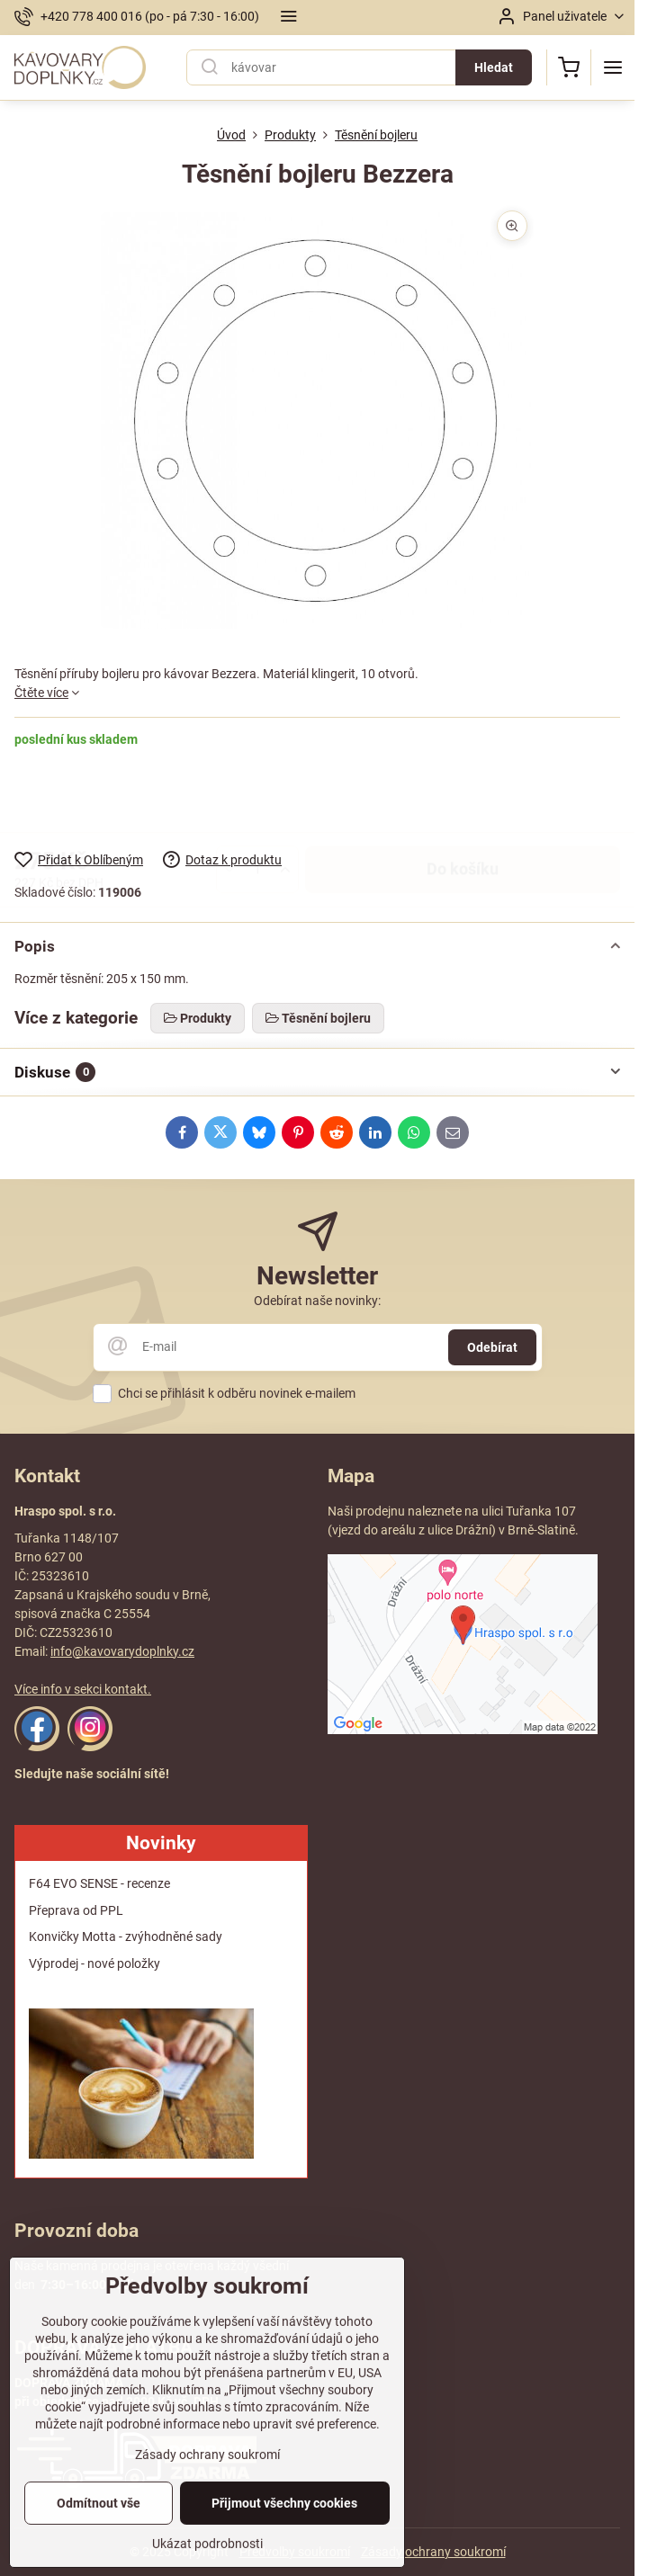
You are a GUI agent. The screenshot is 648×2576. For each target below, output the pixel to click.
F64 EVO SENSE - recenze (99, 1883)
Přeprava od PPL (76, 1910)
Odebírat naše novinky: (317, 1300)
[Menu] (612, 67)
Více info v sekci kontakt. (82, 1689)
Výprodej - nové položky (94, 1963)
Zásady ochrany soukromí (433, 2552)
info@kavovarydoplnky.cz (122, 1651)
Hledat (493, 67)
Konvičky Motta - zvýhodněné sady (125, 1936)
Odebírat (492, 1347)
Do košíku (463, 799)
